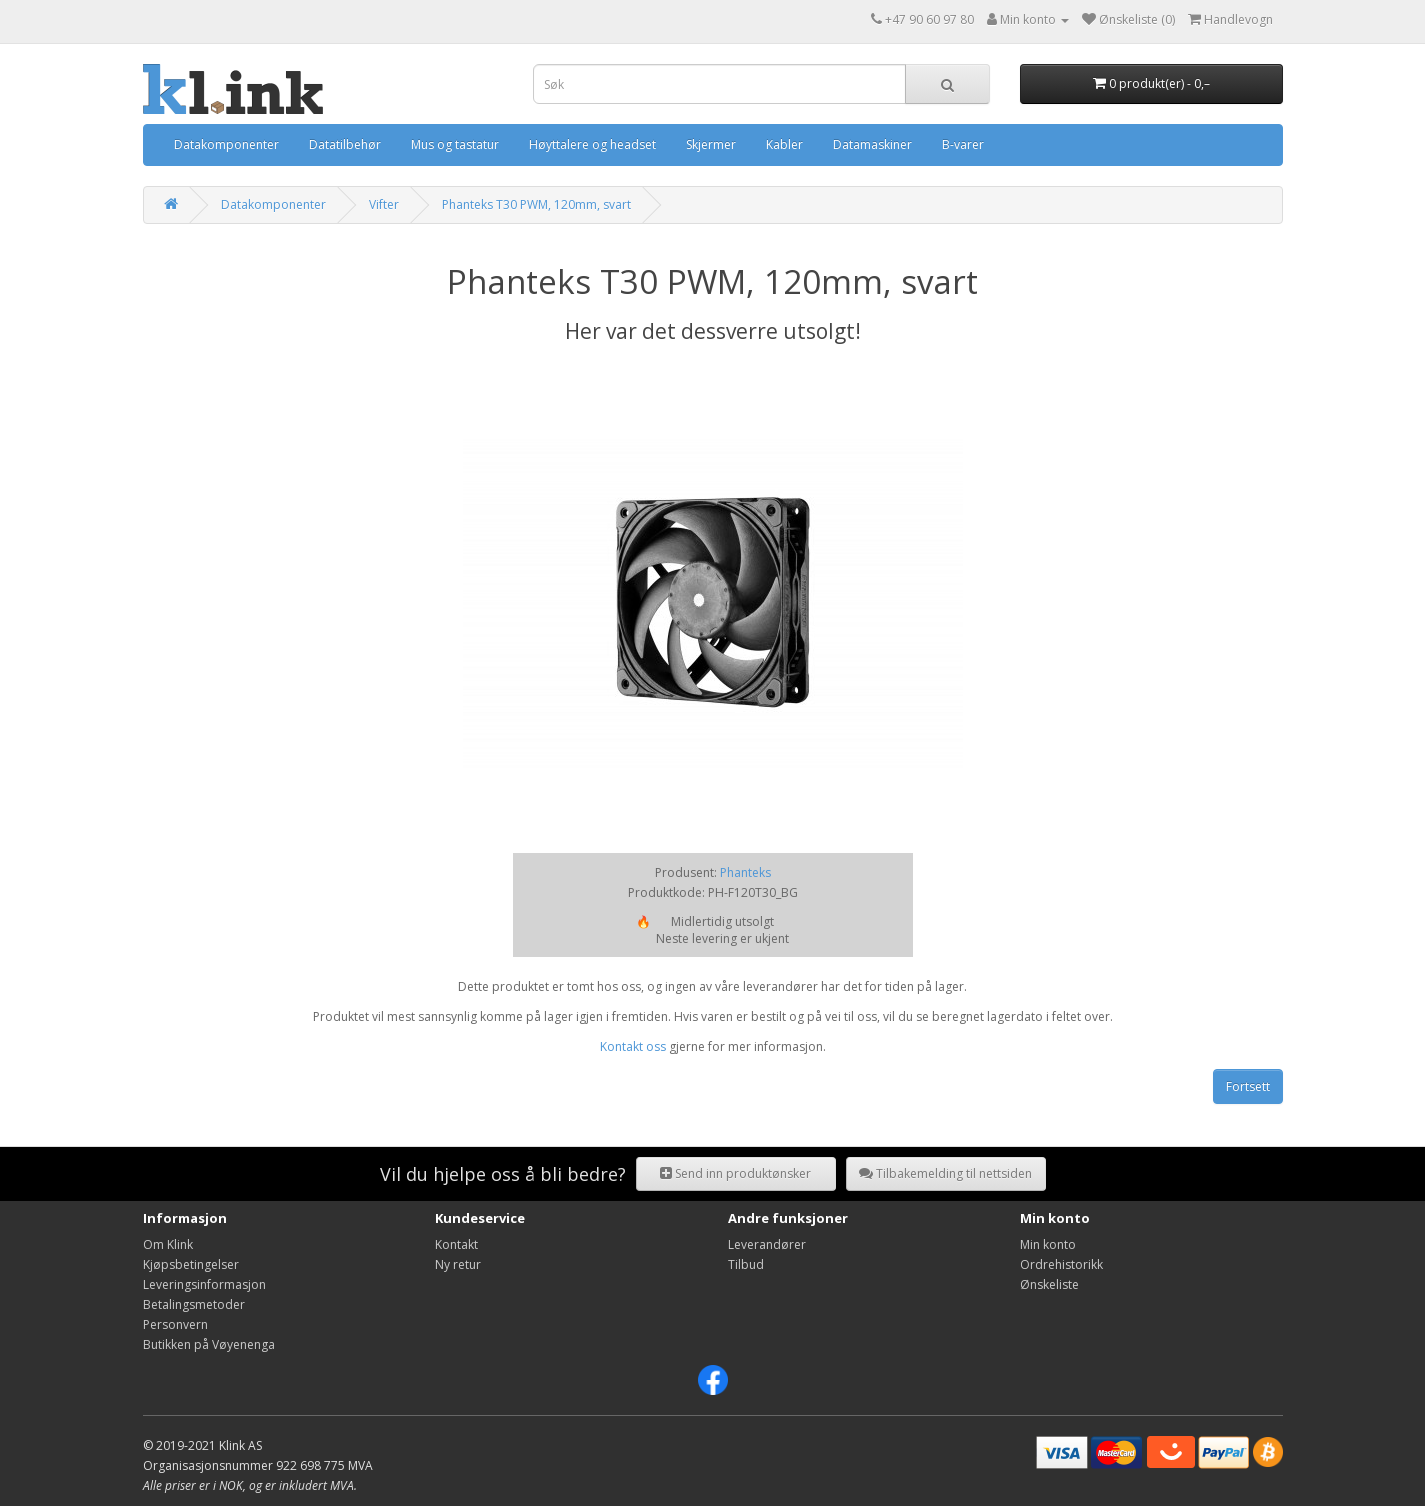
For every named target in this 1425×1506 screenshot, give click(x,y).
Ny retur (458, 1264)
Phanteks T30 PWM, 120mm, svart (536, 204)
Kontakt (456, 1244)
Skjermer (711, 144)
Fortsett (1248, 1086)
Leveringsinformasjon (204, 1284)
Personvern (175, 1324)
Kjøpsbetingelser (191, 1264)
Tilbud (746, 1264)
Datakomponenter (226, 144)
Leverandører (767, 1244)
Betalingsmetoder (194, 1304)
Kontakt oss (633, 1046)
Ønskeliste (1049, 1284)
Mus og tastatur (455, 144)
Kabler (784, 144)
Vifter (384, 204)
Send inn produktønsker (735, 1173)
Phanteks (745, 872)
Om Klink (168, 1244)
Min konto (1048, 1244)
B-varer (963, 144)
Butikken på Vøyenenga (209, 1344)
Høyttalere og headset (592, 144)
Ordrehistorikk (1061, 1264)
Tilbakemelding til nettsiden (945, 1173)
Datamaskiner (872, 144)
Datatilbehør (345, 144)
